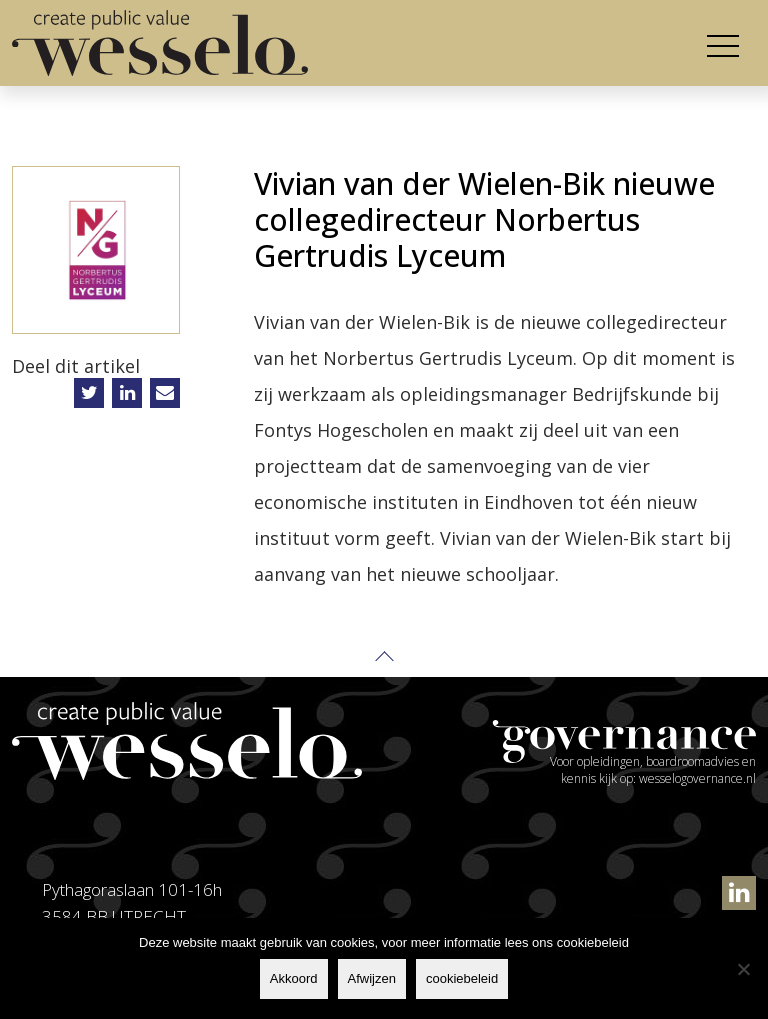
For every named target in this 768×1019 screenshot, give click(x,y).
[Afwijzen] (743, 969)
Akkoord (294, 978)
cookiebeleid (462, 978)
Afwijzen (372, 978)
